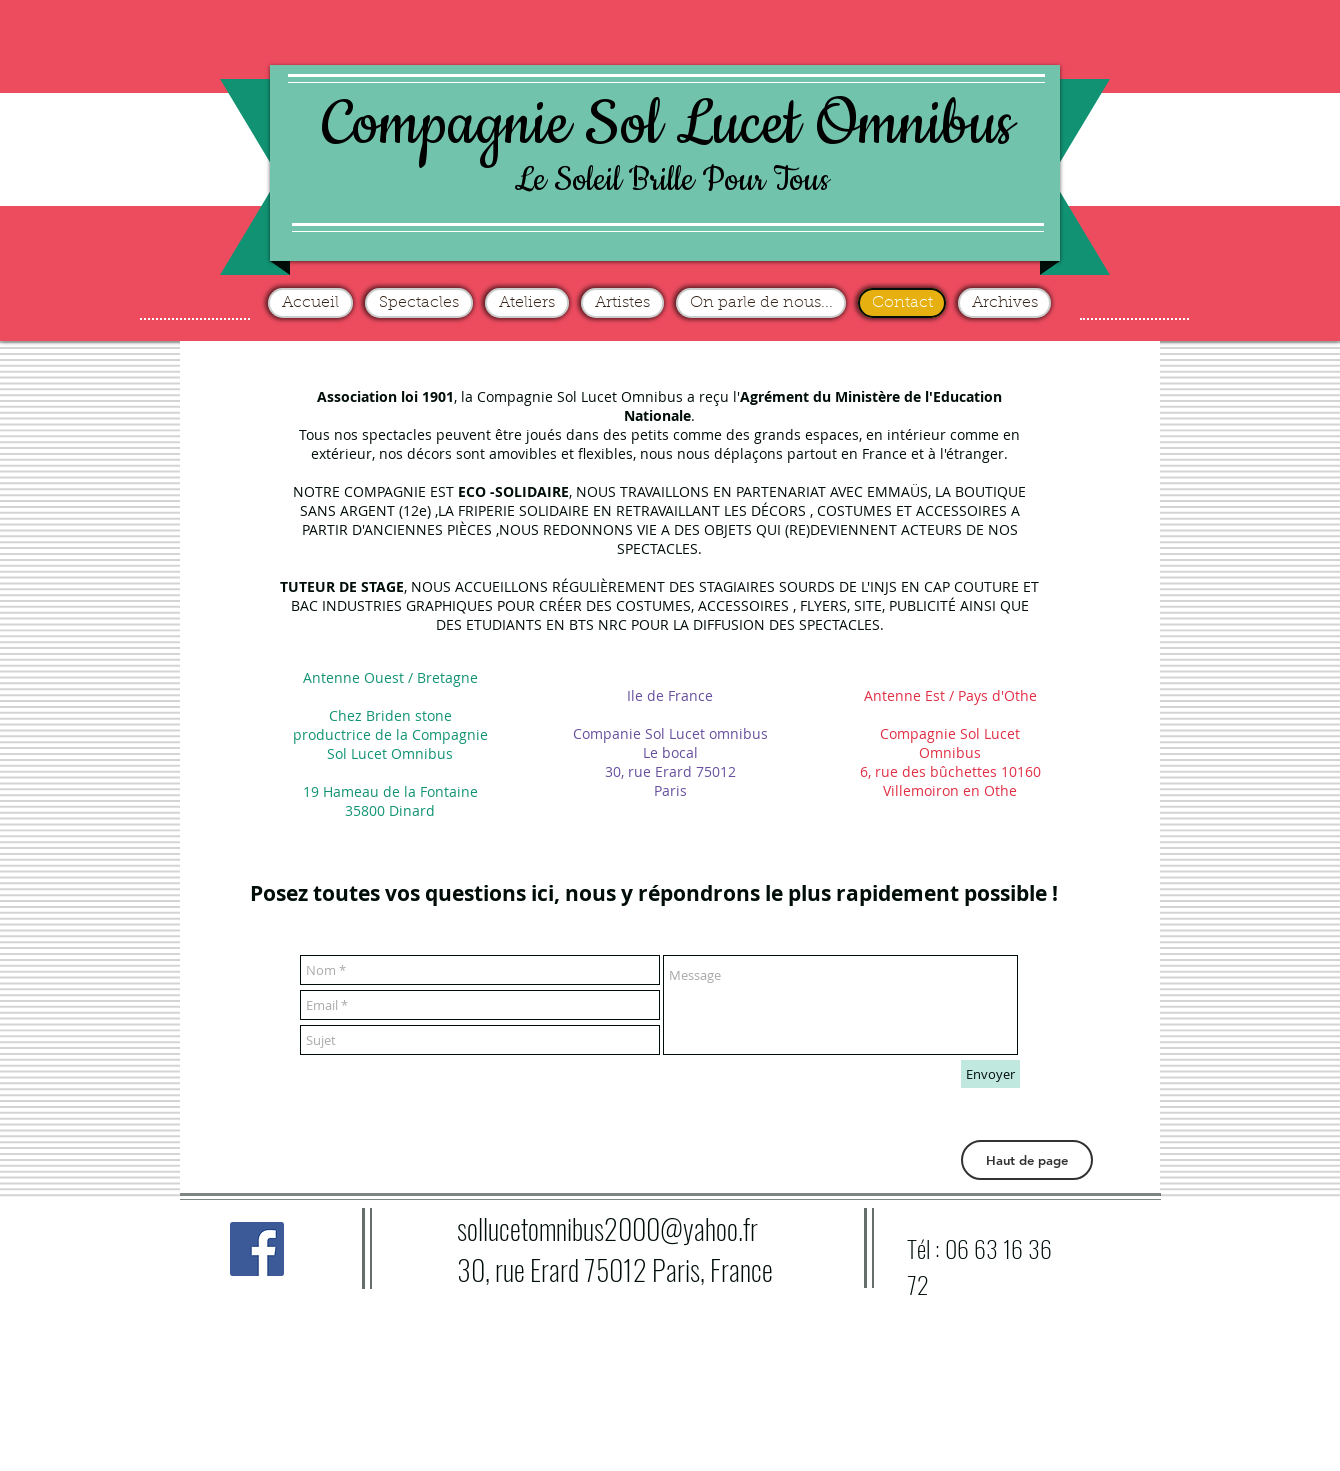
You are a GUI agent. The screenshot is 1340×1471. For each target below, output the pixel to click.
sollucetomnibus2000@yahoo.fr (607, 1228)
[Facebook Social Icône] (257, 1249)
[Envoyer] (990, 1074)
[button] (1027, 1160)
